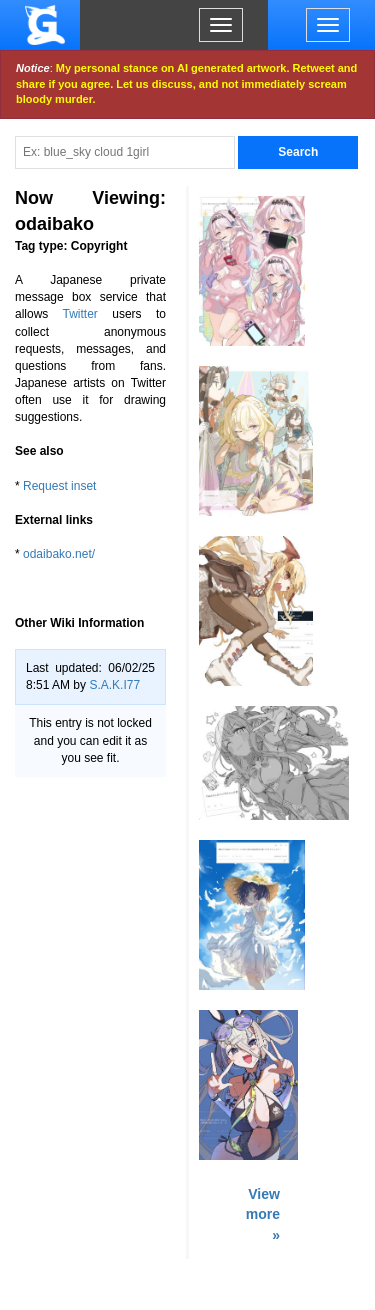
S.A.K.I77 (114, 685)
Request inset (59, 486)
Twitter (80, 314)
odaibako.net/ (59, 554)
